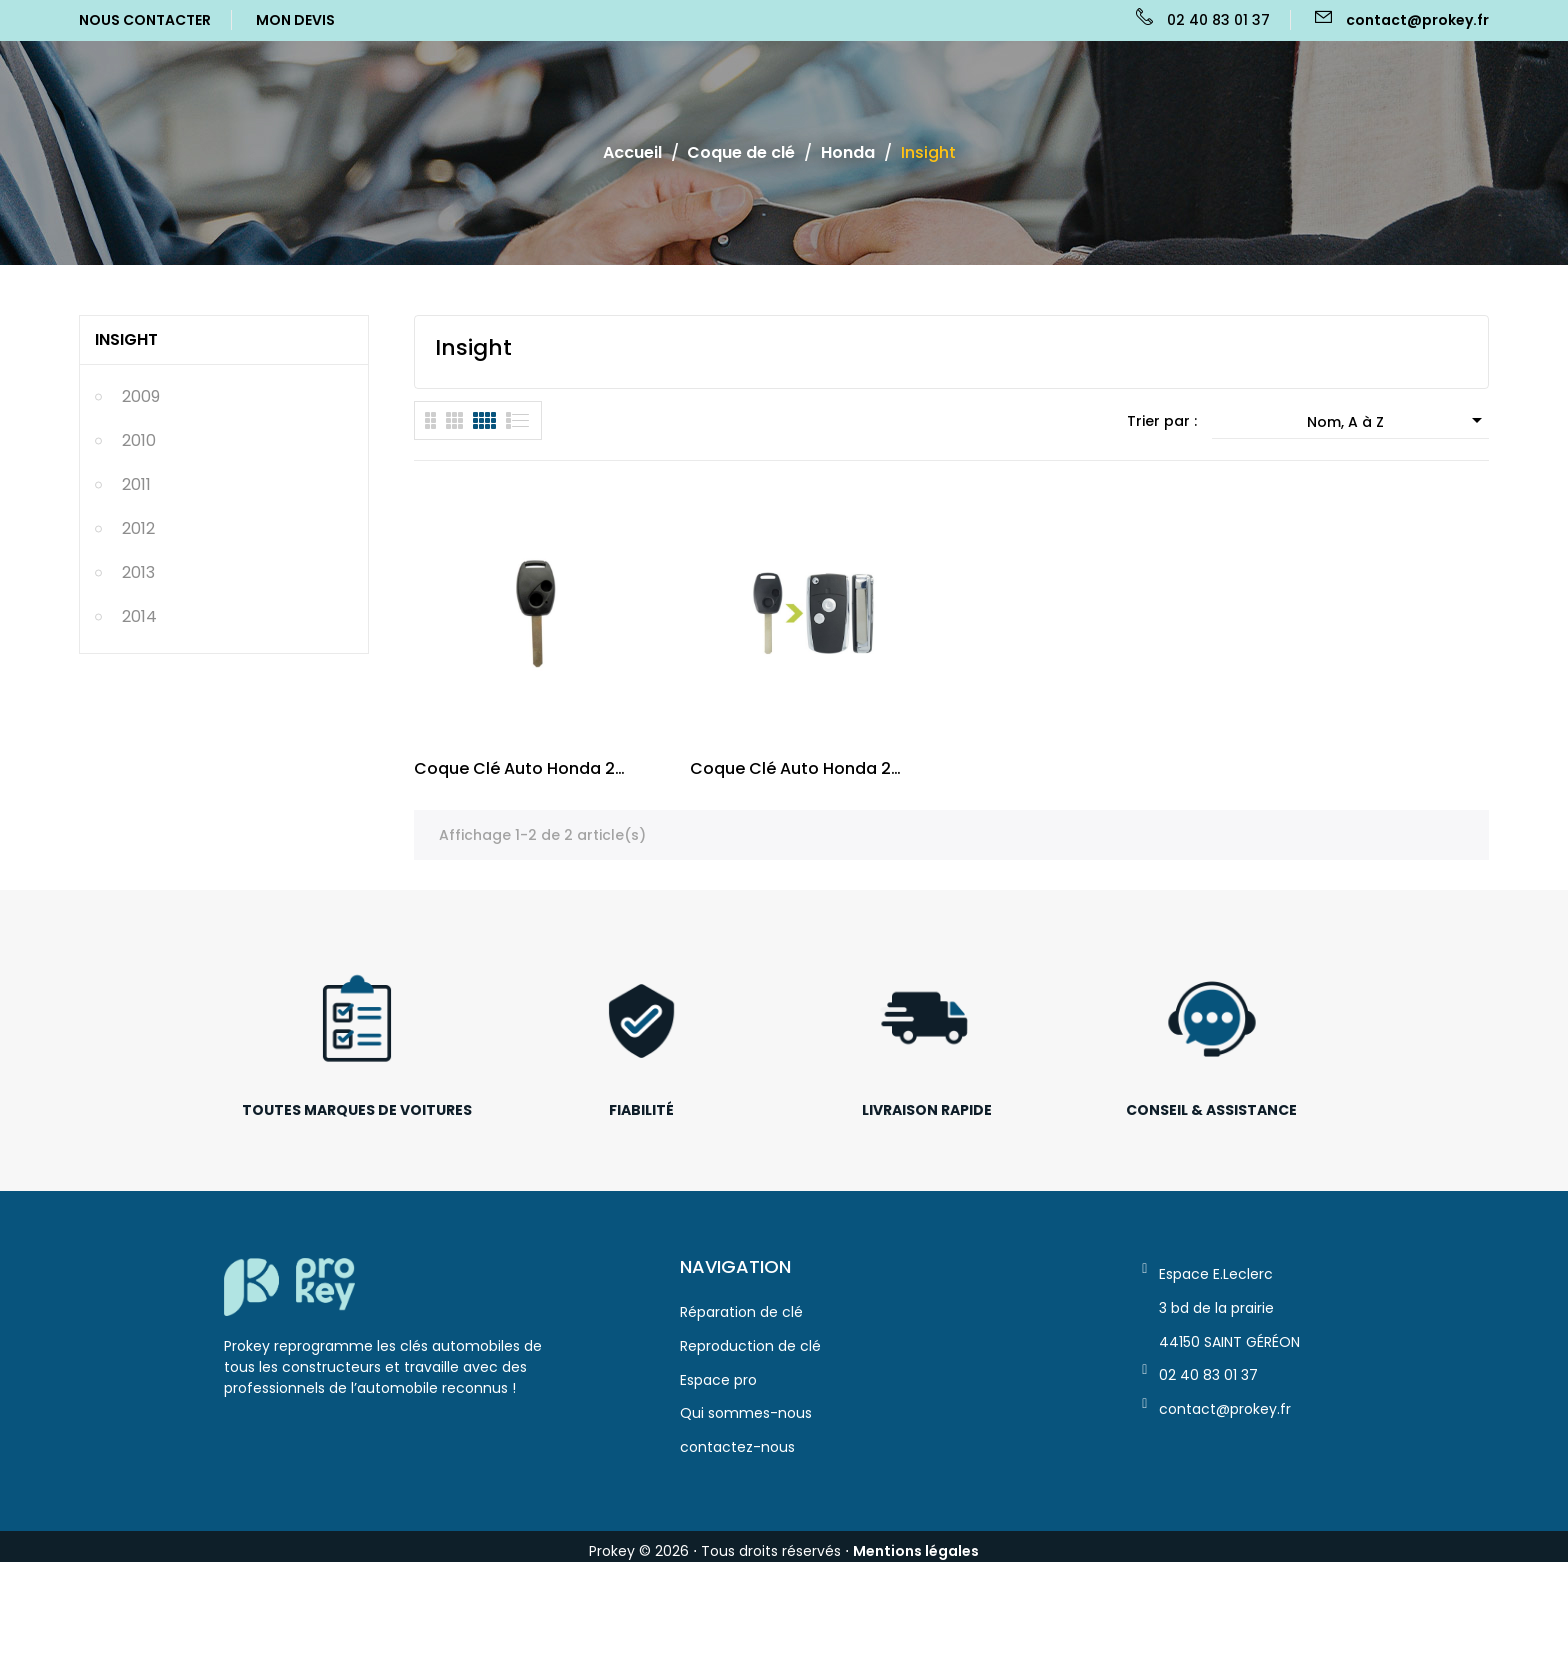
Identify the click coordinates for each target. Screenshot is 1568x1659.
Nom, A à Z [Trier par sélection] (1398, 431)
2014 (139, 713)
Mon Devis (295, 20)
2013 (138, 669)
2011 (136, 581)
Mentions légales (916, 1562)
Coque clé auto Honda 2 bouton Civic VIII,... (514, 779)
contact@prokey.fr (1417, 20)
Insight (126, 436)
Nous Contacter (145, 20)
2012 (138, 625)
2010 (139, 537)
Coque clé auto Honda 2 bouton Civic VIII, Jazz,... (790, 779)
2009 (141, 493)
